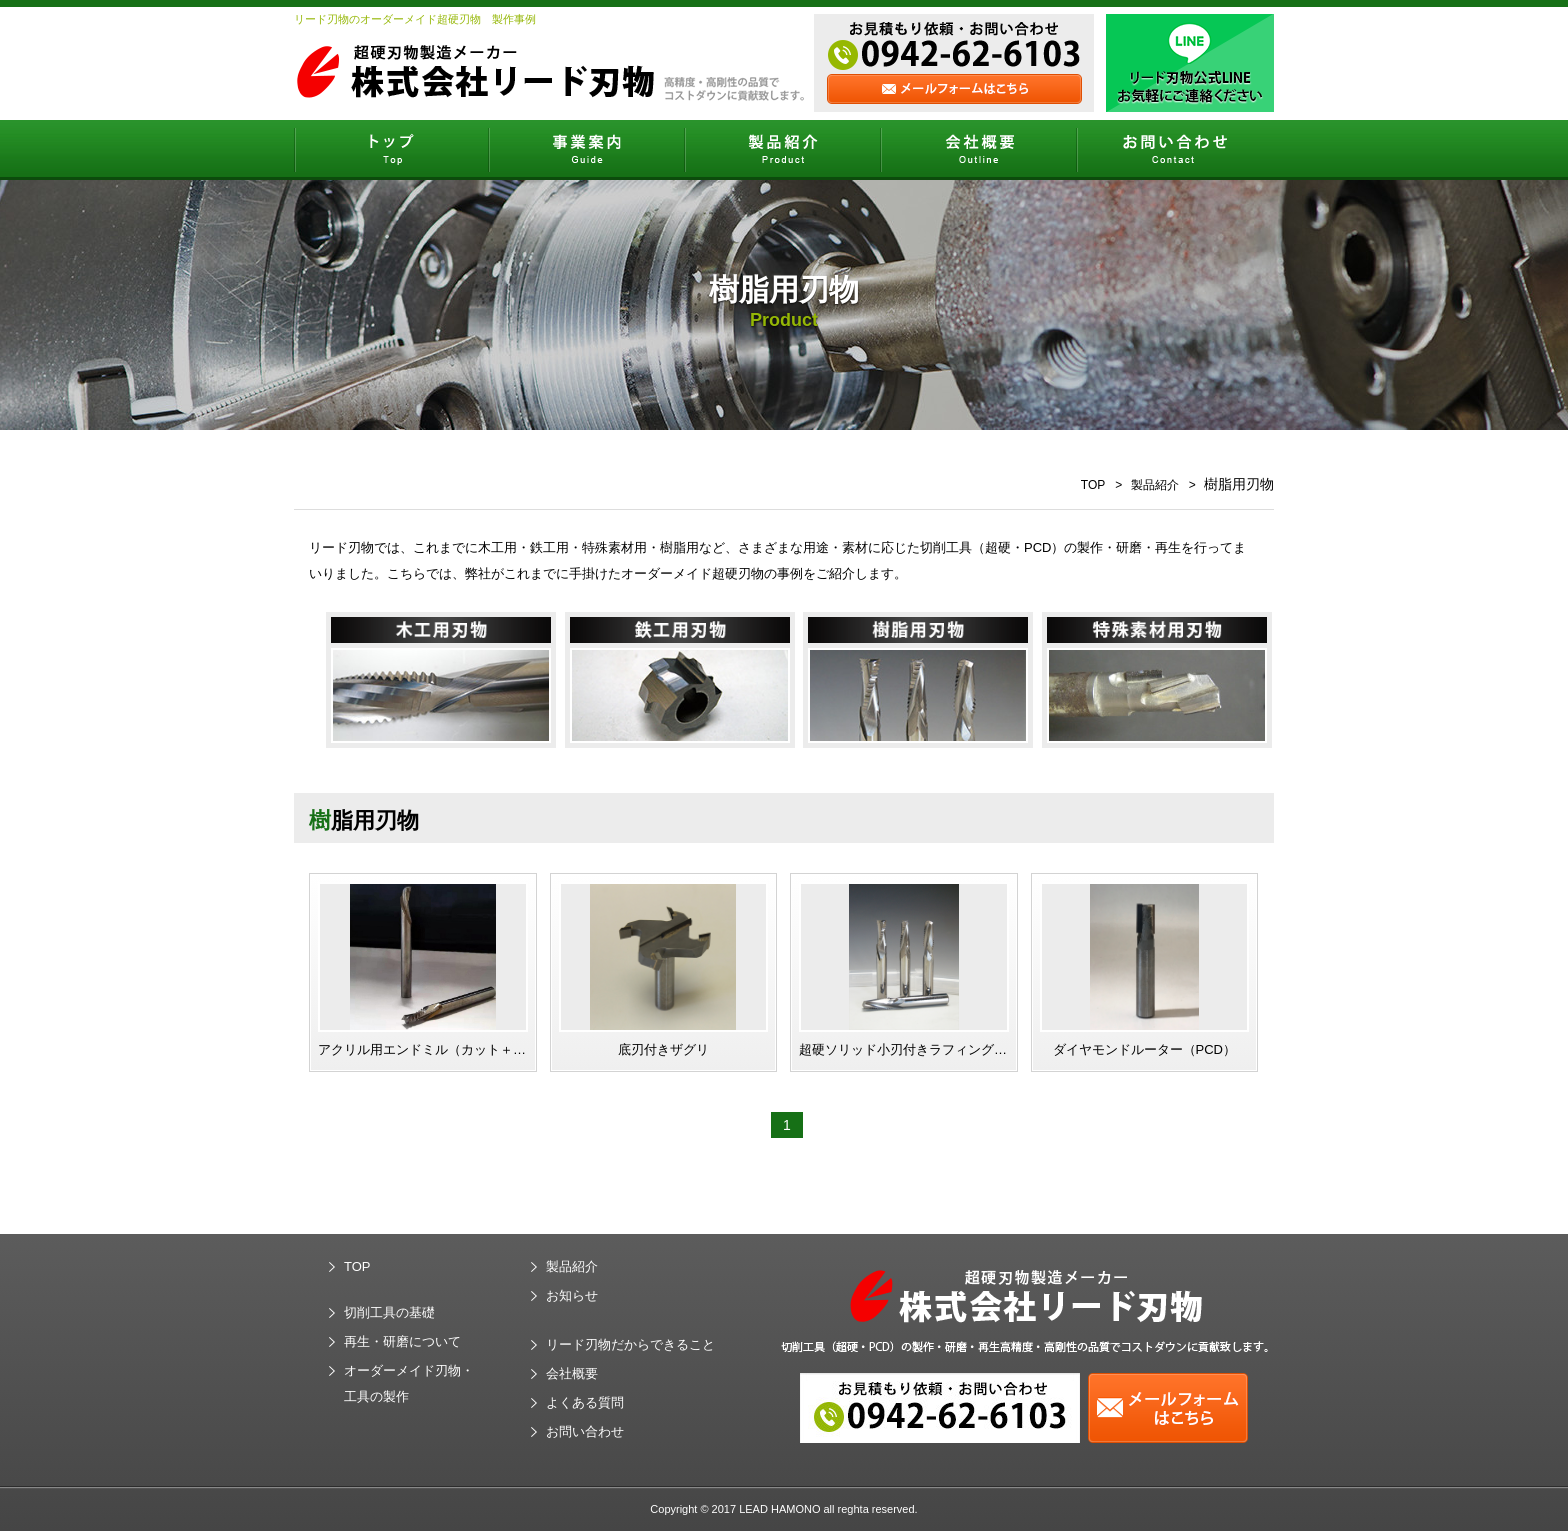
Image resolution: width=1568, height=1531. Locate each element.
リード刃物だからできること (630, 1344)
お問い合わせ (585, 1431)
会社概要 (572, 1373)
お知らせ (572, 1295)
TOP (1093, 485)
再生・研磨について (402, 1341)
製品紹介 (1155, 485)
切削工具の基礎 (389, 1312)
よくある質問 (585, 1402)
